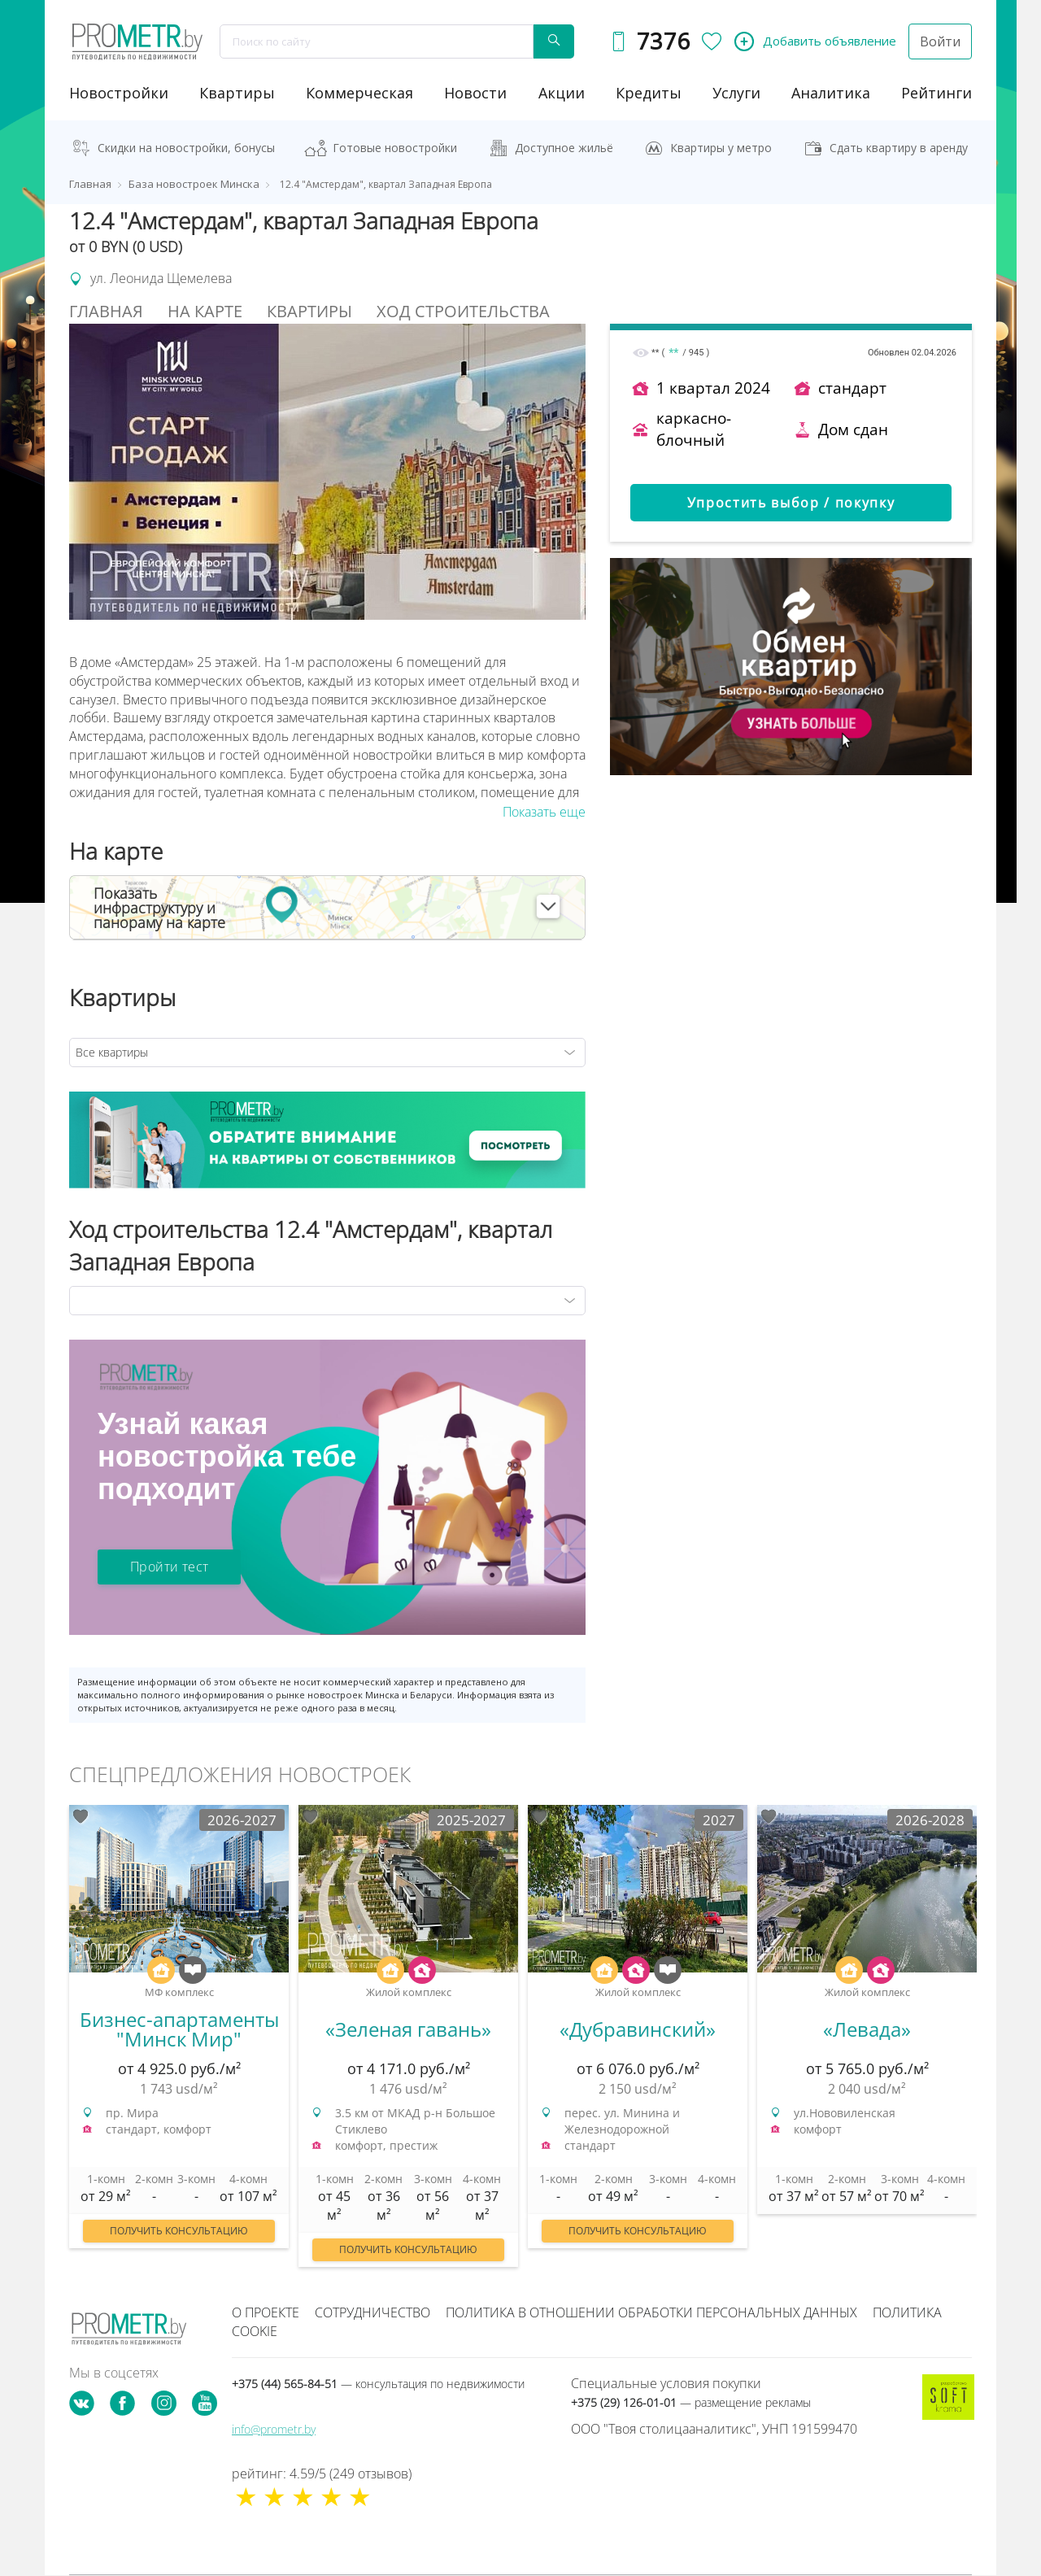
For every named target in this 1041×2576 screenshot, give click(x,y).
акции (561, 92)
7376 (663, 41)
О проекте (265, 2312)
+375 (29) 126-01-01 (691, 2402)
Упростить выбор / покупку (791, 503)
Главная (106, 311)
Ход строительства (463, 311)
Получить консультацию (179, 2231)
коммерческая (359, 92)
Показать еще (544, 812)
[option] (179, 2034)
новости (475, 92)
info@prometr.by (274, 2429)
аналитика (830, 92)
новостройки (118, 92)
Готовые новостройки (395, 147)
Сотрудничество (372, 2312)
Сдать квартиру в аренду (899, 147)
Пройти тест (169, 1567)
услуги (736, 92)
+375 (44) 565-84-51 (378, 2383)
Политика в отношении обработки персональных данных (651, 2312)
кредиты (649, 92)
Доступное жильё (564, 147)
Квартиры (237, 92)
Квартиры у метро (721, 147)
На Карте (205, 311)
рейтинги (936, 92)
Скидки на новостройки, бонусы (186, 147)
